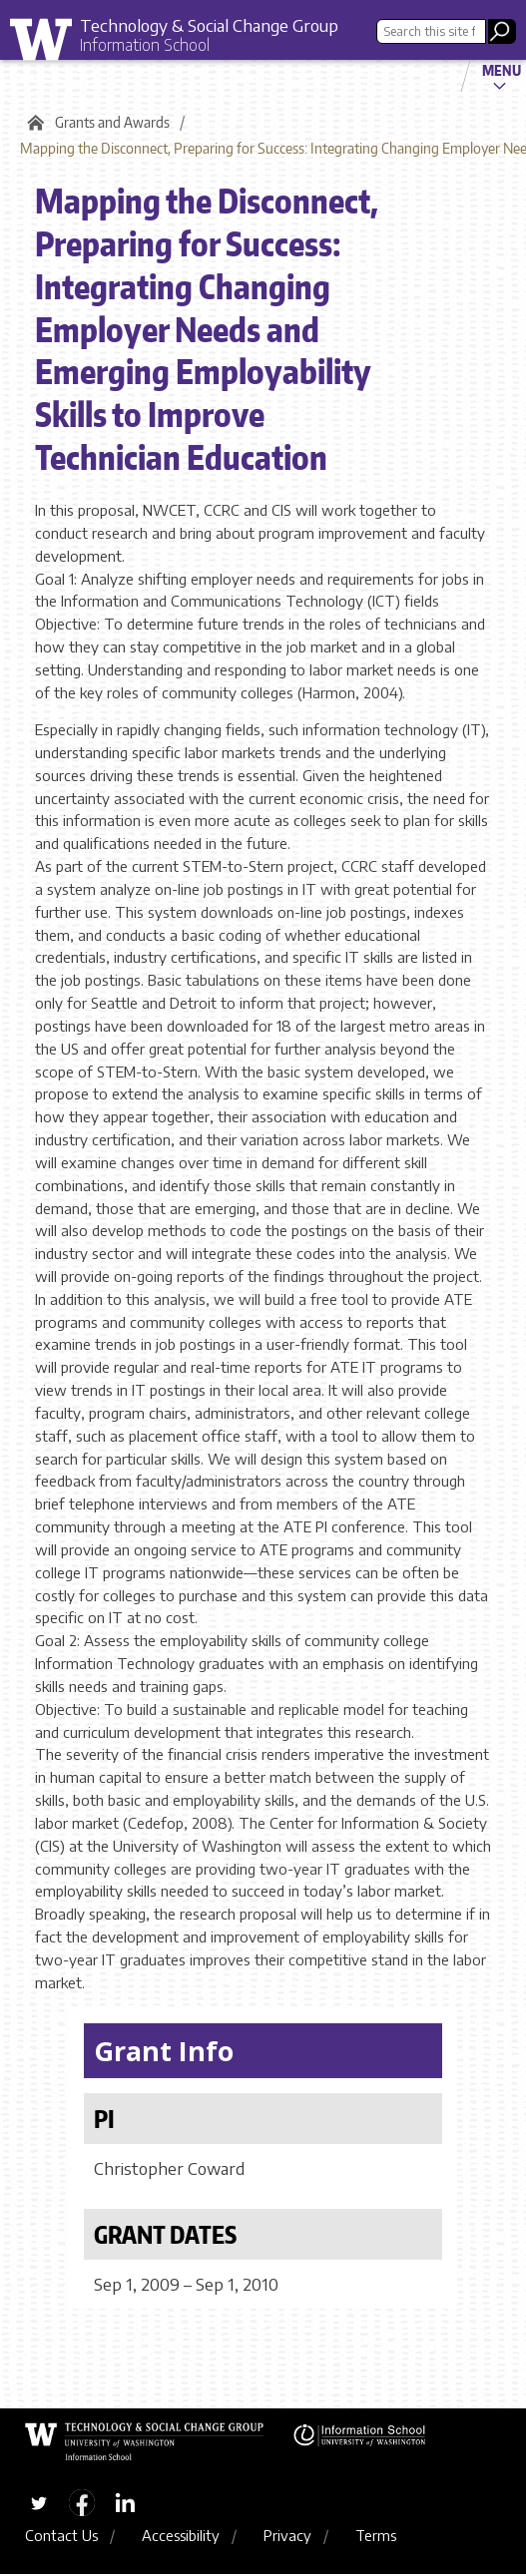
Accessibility (181, 2536)
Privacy (287, 2536)
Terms (375, 2536)
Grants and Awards (112, 122)
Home (32, 123)
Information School (145, 45)
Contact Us (61, 2536)
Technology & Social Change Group (209, 25)
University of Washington (48, 44)
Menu (501, 70)
